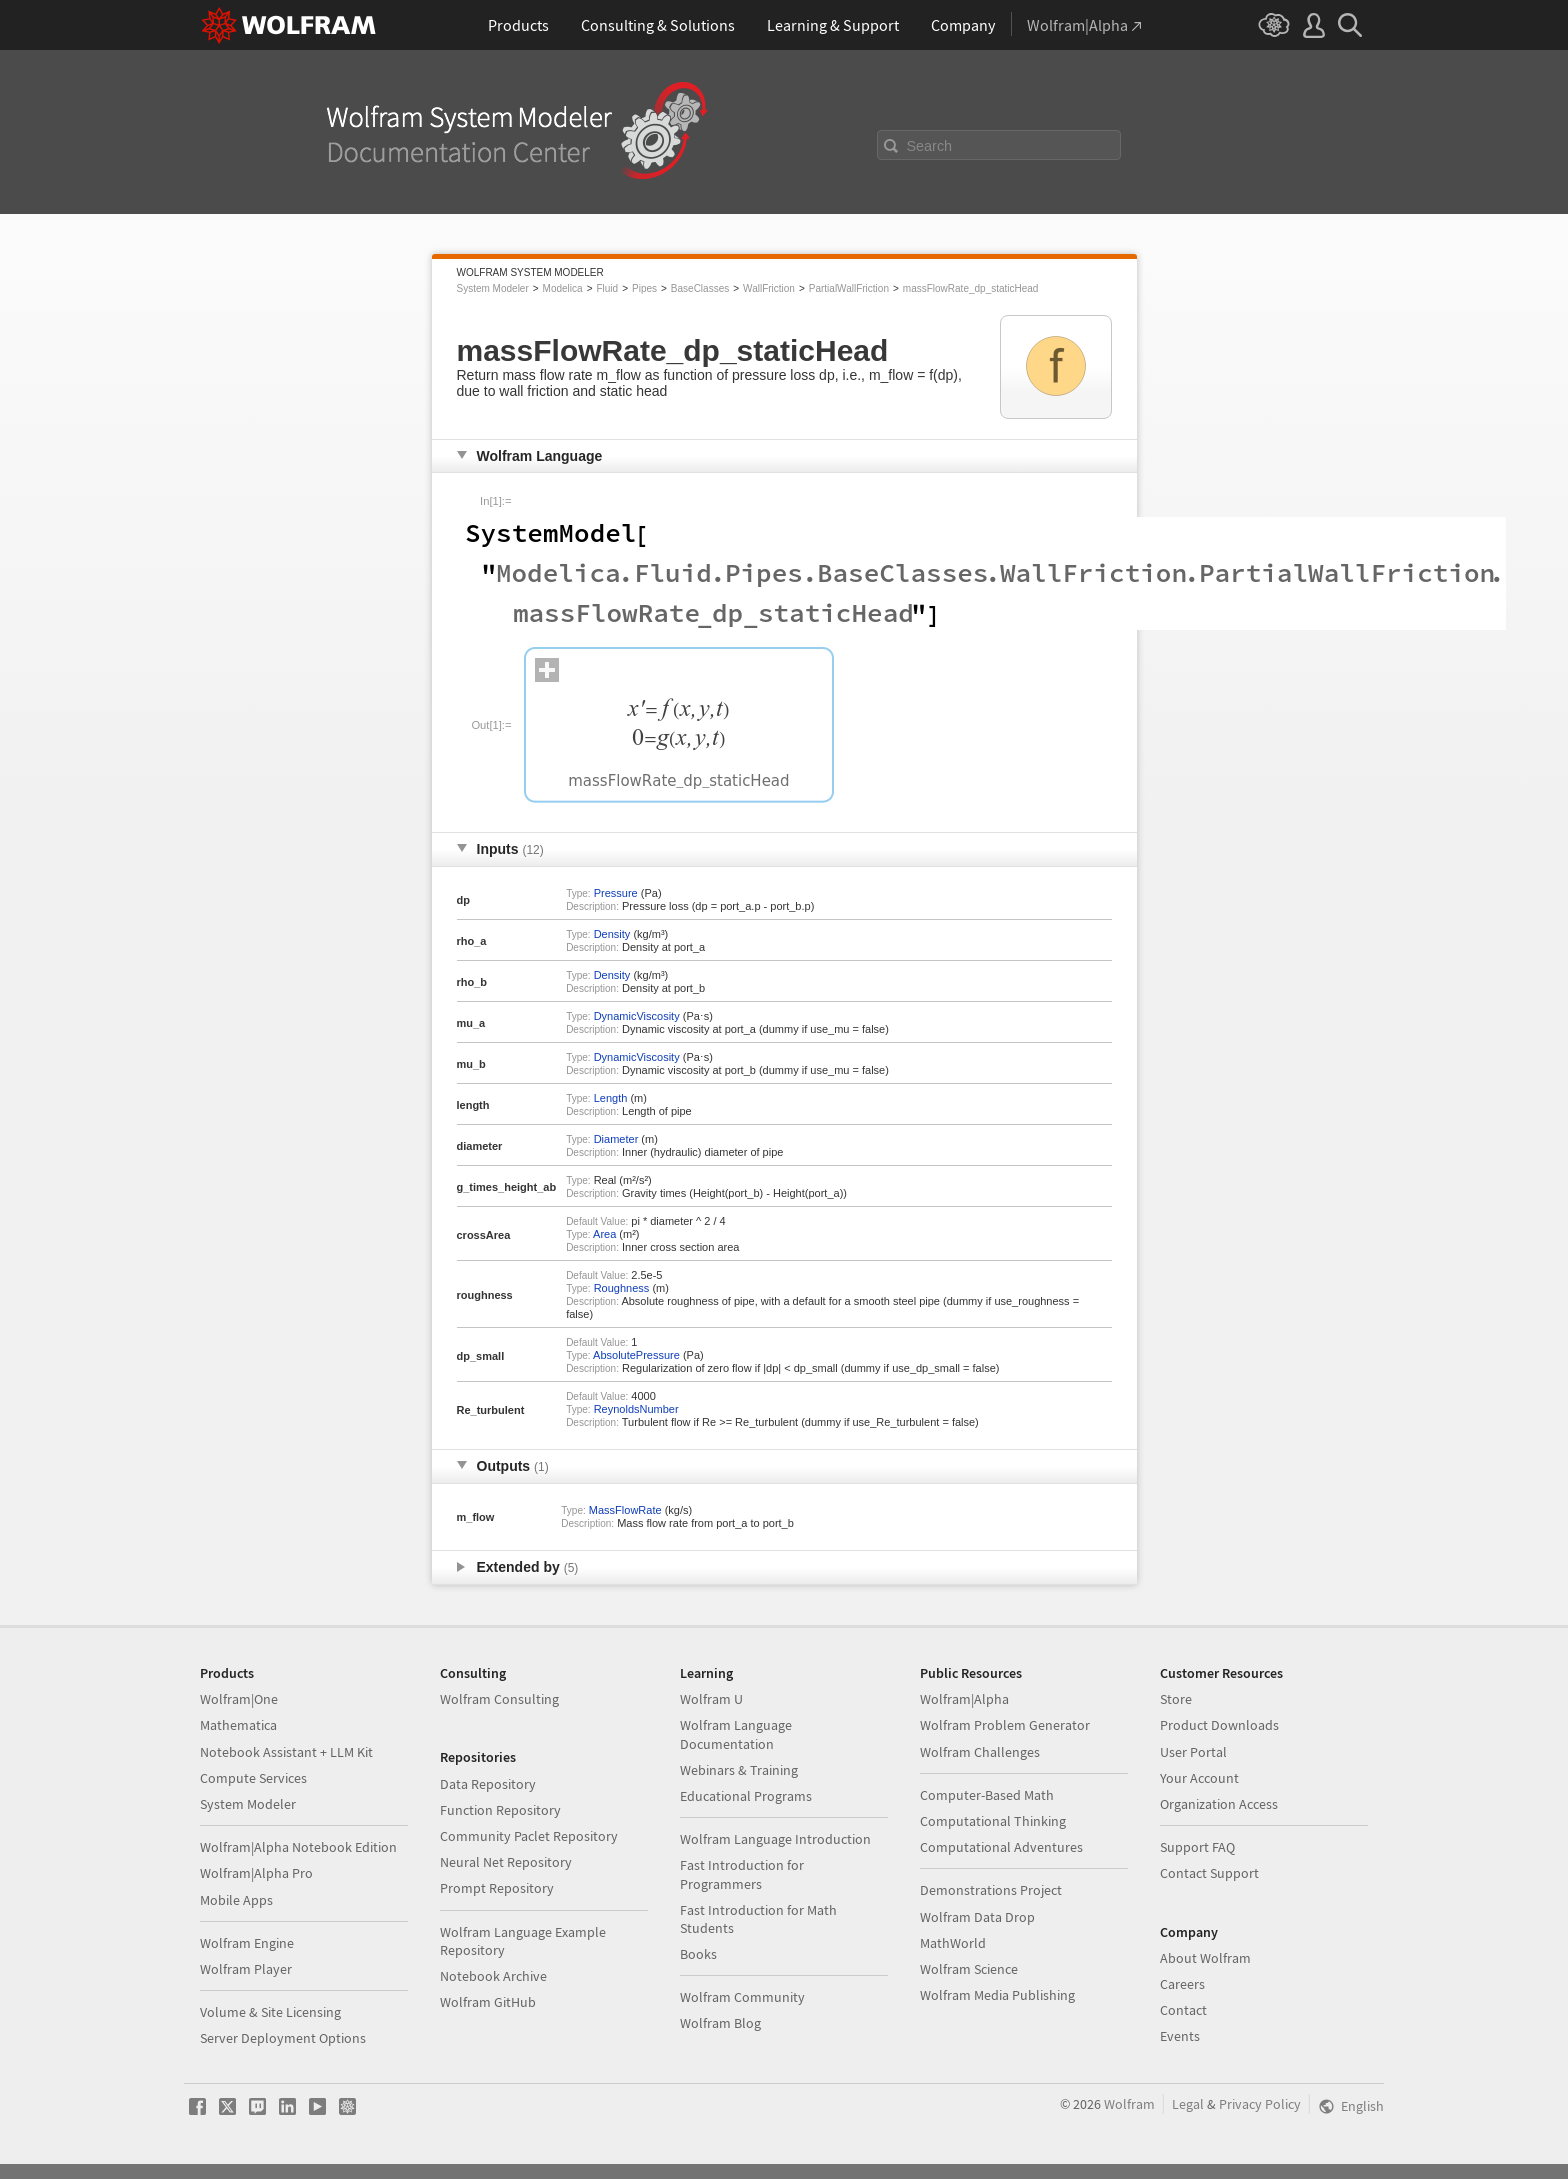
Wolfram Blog (720, 2023)
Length (611, 1098)
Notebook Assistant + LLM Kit (286, 1752)
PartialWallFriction (849, 288)
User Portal (1193, 1752)
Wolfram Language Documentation (736, 1734)
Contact (1183, 2010)
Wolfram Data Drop (977, 1917)
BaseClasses (700, 288)
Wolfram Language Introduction (775, 1839)
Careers (1182, 1984)
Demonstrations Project (991, 1890)
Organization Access (1219, 1804)
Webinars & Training (739, 1770)
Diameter (616, 1139)
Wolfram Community (742, 1997)
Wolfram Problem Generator (1005, 1725)
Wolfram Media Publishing (997, 1995)
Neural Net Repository (506, 1862)
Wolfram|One (239, 1699)
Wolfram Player (246, 1969)
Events (1180, 2036)
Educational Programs (746, 1796)
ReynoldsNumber (636, 1409)
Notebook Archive (493, 1976)
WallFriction (769, 288)
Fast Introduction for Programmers (742, 1874)
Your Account (1199, 1778)
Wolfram (1129, 2104)
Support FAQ (1197, 1847)
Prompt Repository (497, 1888)
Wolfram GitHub (488, 2002)
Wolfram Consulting (499, 1699)
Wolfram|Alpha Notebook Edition (298, 1847)
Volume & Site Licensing (270, 2012)
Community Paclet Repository (529, 1836)
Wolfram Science (969, 1969)
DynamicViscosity (637, 1016)
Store (1176, 1699)
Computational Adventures (1001, 1847)
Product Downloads (1219, 1725)
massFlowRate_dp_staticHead (971, 288)
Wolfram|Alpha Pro (256, 1873)
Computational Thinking (993, 1821)
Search (930, 146)
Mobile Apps (236, 1900)
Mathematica (238, 1725)
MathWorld (953, 1943)
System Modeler (493, 288)
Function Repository (500, 1810)
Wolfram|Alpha (964, 1699)
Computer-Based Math (987, 1795)
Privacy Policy (1260, 2104)
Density (612, 934)
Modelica (563, 288)
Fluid (607, 288)
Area (604, 1234)
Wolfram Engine (247, 1943)
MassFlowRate (625, 1510)
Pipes (644, 288)
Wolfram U (711, 1699)
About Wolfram (1205, 1958)
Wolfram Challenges (980, 1752)
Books (698, 1954)
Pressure (616, 893)
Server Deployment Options (283, 2038)
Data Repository (488, 1784)
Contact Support (1209, 1873)
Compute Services (253, 1778)
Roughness (622, 1288)
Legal (1188, 2104)
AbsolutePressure (636, 1355)
